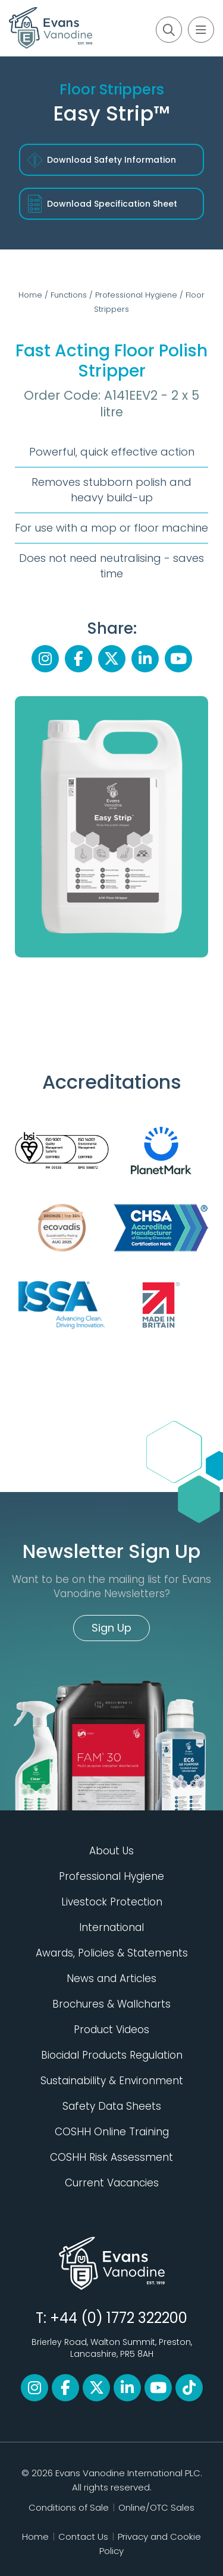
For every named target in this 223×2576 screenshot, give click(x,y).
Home (30, 295)
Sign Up (111, 1627)
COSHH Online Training (112, 2132)
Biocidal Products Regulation (112, 2055)
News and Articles (111, 1978)
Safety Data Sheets (111, 2106)
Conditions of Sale (69, 2507)
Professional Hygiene (136, 295)
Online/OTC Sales (156, 2507)
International (111, 1927)
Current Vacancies (112, 2183)
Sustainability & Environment (111, 2081)
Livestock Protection (111, 1902)
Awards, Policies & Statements (112, 1953)
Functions (69, 295)
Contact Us (83, 2536)
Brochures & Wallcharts (111, 2004)
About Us (111, 1851)
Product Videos (111, 2029)
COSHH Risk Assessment (111, 2157)
